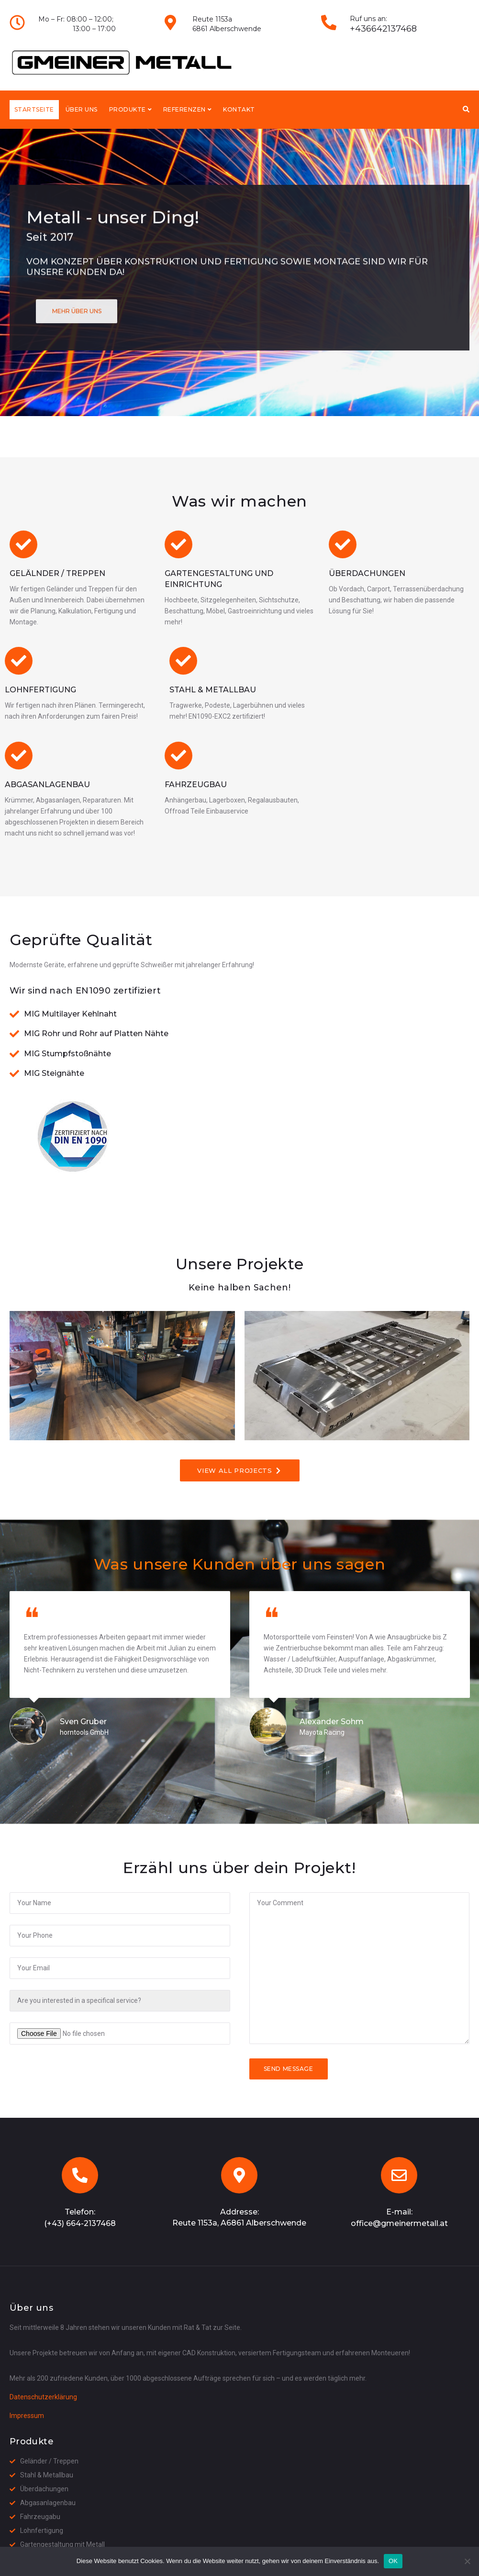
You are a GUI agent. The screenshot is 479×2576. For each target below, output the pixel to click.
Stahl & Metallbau (212, 689)
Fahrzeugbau (196, 784)
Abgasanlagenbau (47, 784)
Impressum (27, 2415)
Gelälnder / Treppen (57, 573)
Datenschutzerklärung (43, 2397)
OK (393, 2561)
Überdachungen (367, 573)
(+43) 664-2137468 (80, 2223)
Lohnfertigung (40, 689)
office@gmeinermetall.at (399, 2223)
